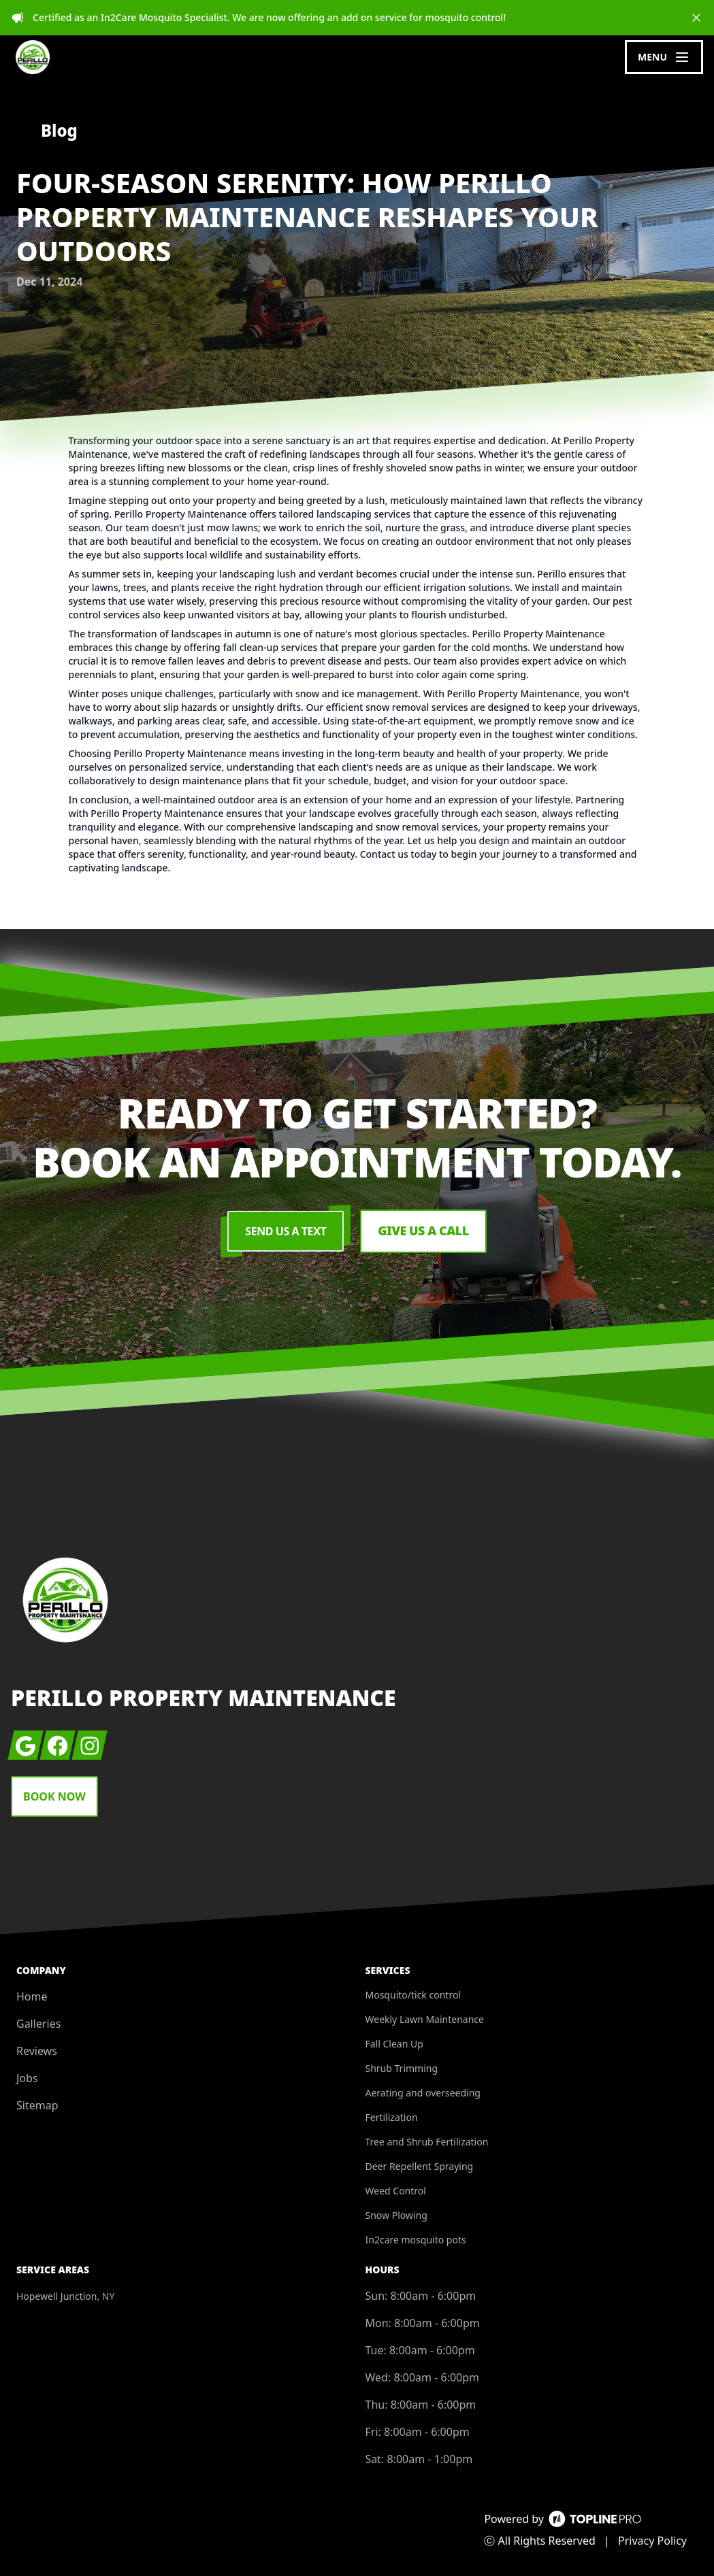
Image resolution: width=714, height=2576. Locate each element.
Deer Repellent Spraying (420, 2166)
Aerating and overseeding (423, 2092)
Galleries (38, 2023)
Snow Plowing (396, 2215)
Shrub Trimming (402, 2068)
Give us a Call (423, 1231)
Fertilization (392, 2117)
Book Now (54, 1796)
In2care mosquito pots (416, 2239)
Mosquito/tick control (413, 1994)
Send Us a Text (285, 1231)
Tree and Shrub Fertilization (427, 2141)
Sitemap (37, 2105)
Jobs (27, 2078)
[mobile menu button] (664, 57)
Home (32, 1996)
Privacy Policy (652, 2540)
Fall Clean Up (394, 2043)
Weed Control (396, 2190)
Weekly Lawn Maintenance (425, 2019)
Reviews (36, 2050)
